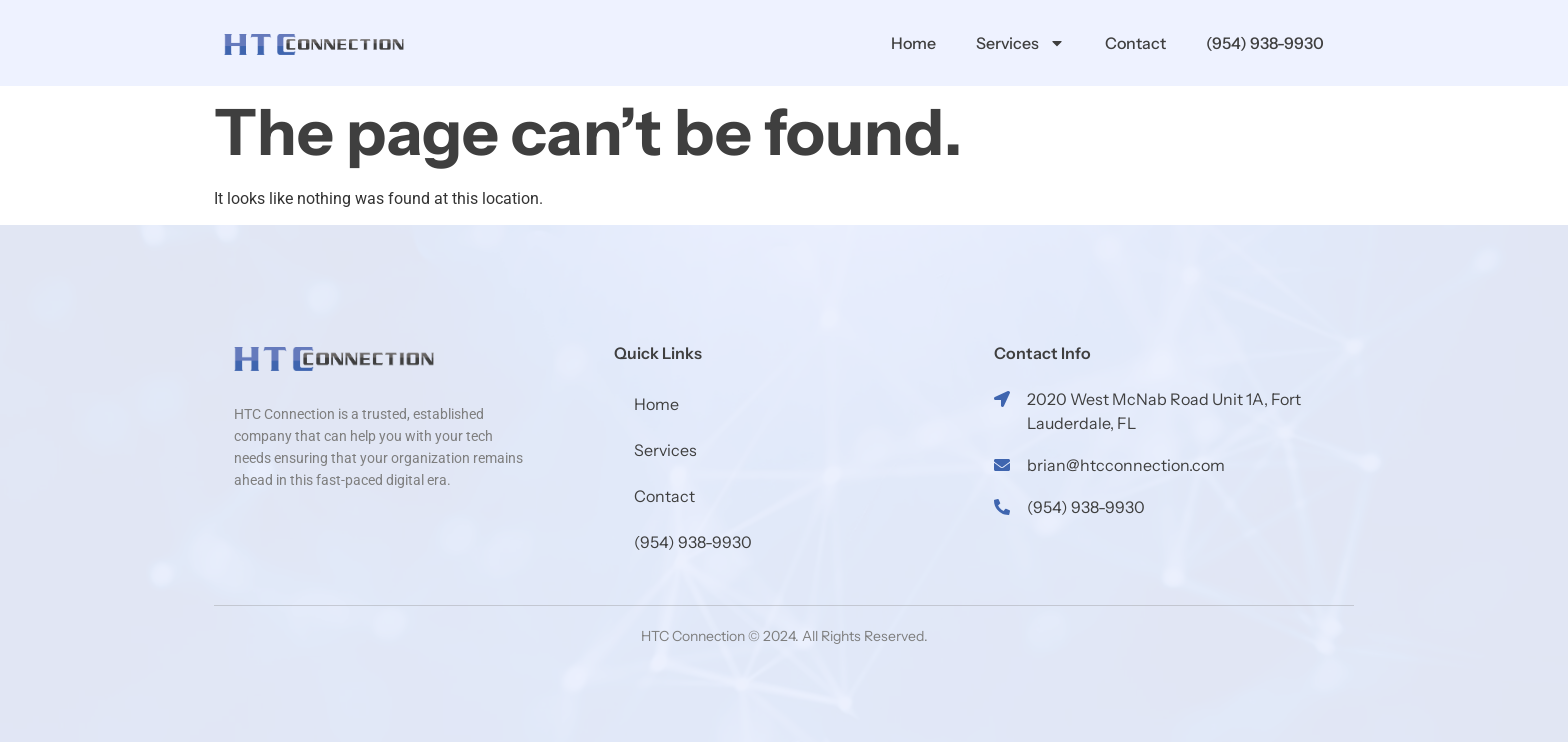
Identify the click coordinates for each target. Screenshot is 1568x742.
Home (913, 43)
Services (1020, 43)
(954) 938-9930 (1265, 43)
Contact (1135, 43)
